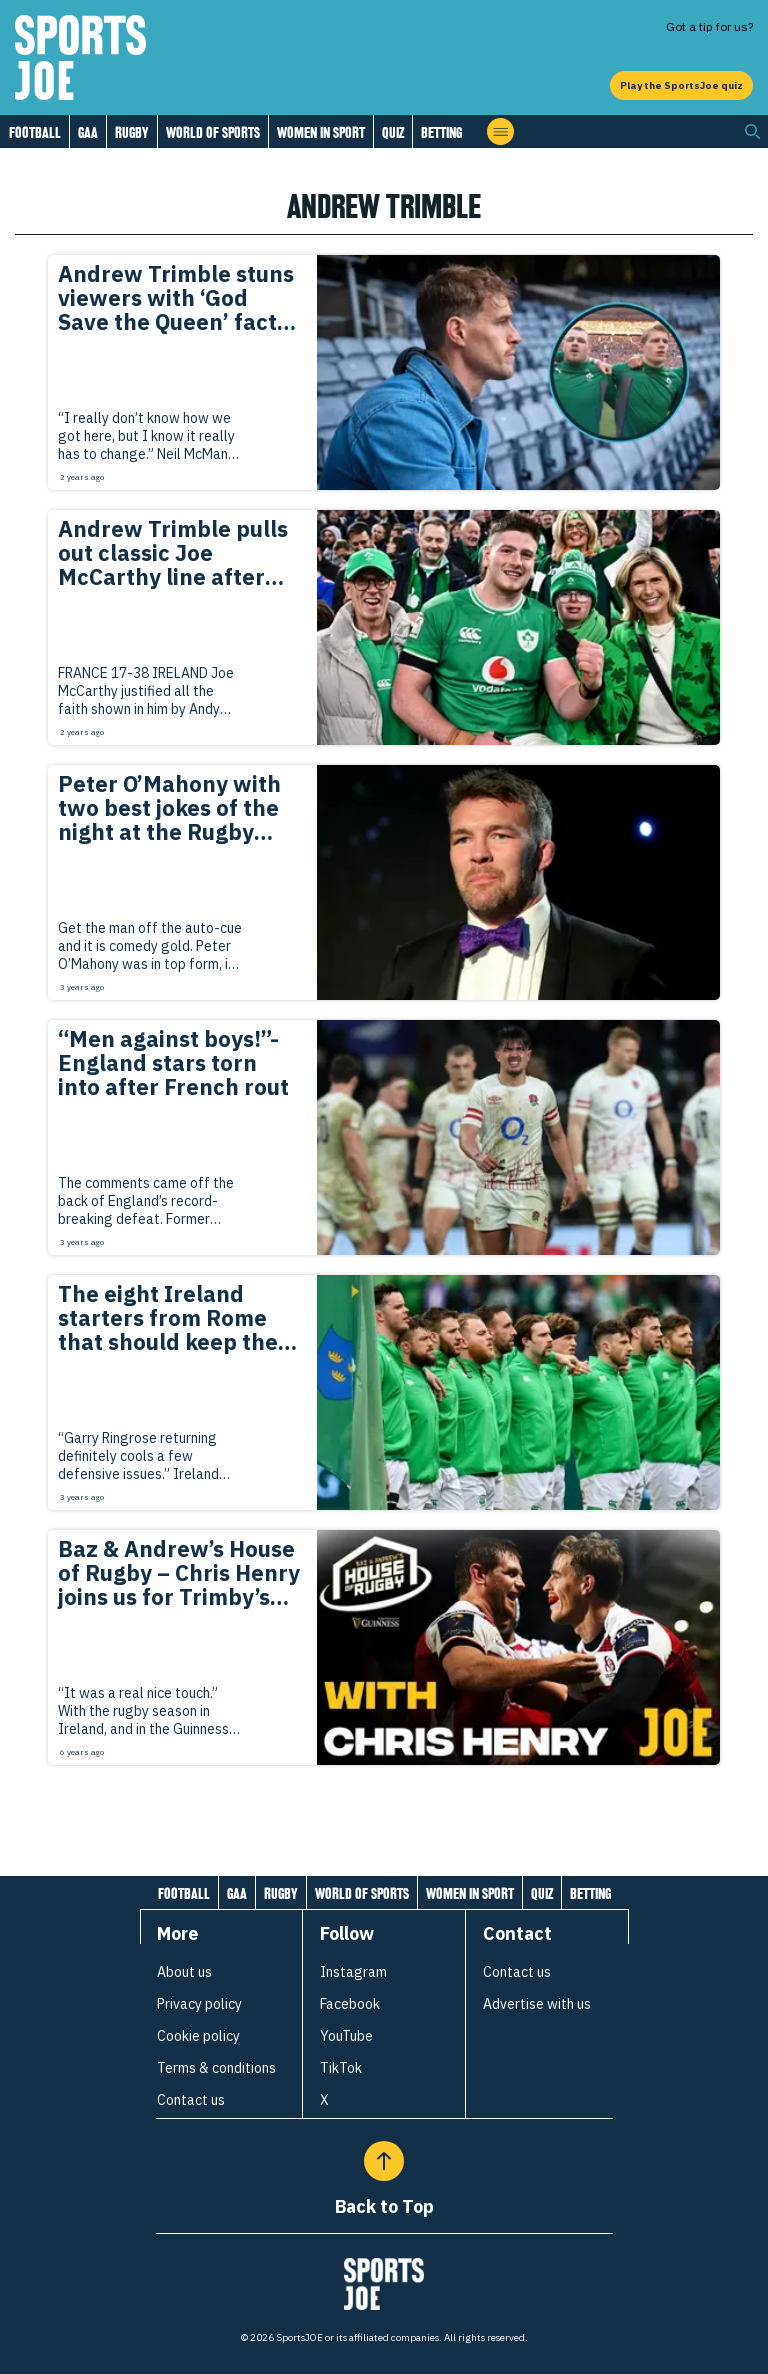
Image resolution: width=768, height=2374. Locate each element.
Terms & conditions (216, 2068)
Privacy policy (199, 2004)
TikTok (341, 2068)
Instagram (353, 1972)
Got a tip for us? (709, 26)
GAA (88, 132)
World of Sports (213, 132)
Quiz (393, 132)
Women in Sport (321, 132)
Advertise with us (537, 2004)
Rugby (132, 132)
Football (35, 132)
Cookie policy (198, 2036)
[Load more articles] (384, 1809)
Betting (441, 132)
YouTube (346, 2036)
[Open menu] (500, 131)
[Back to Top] (384, 2161)
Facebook (350, 2004)
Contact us (191, 2100)
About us (184, 1972)
